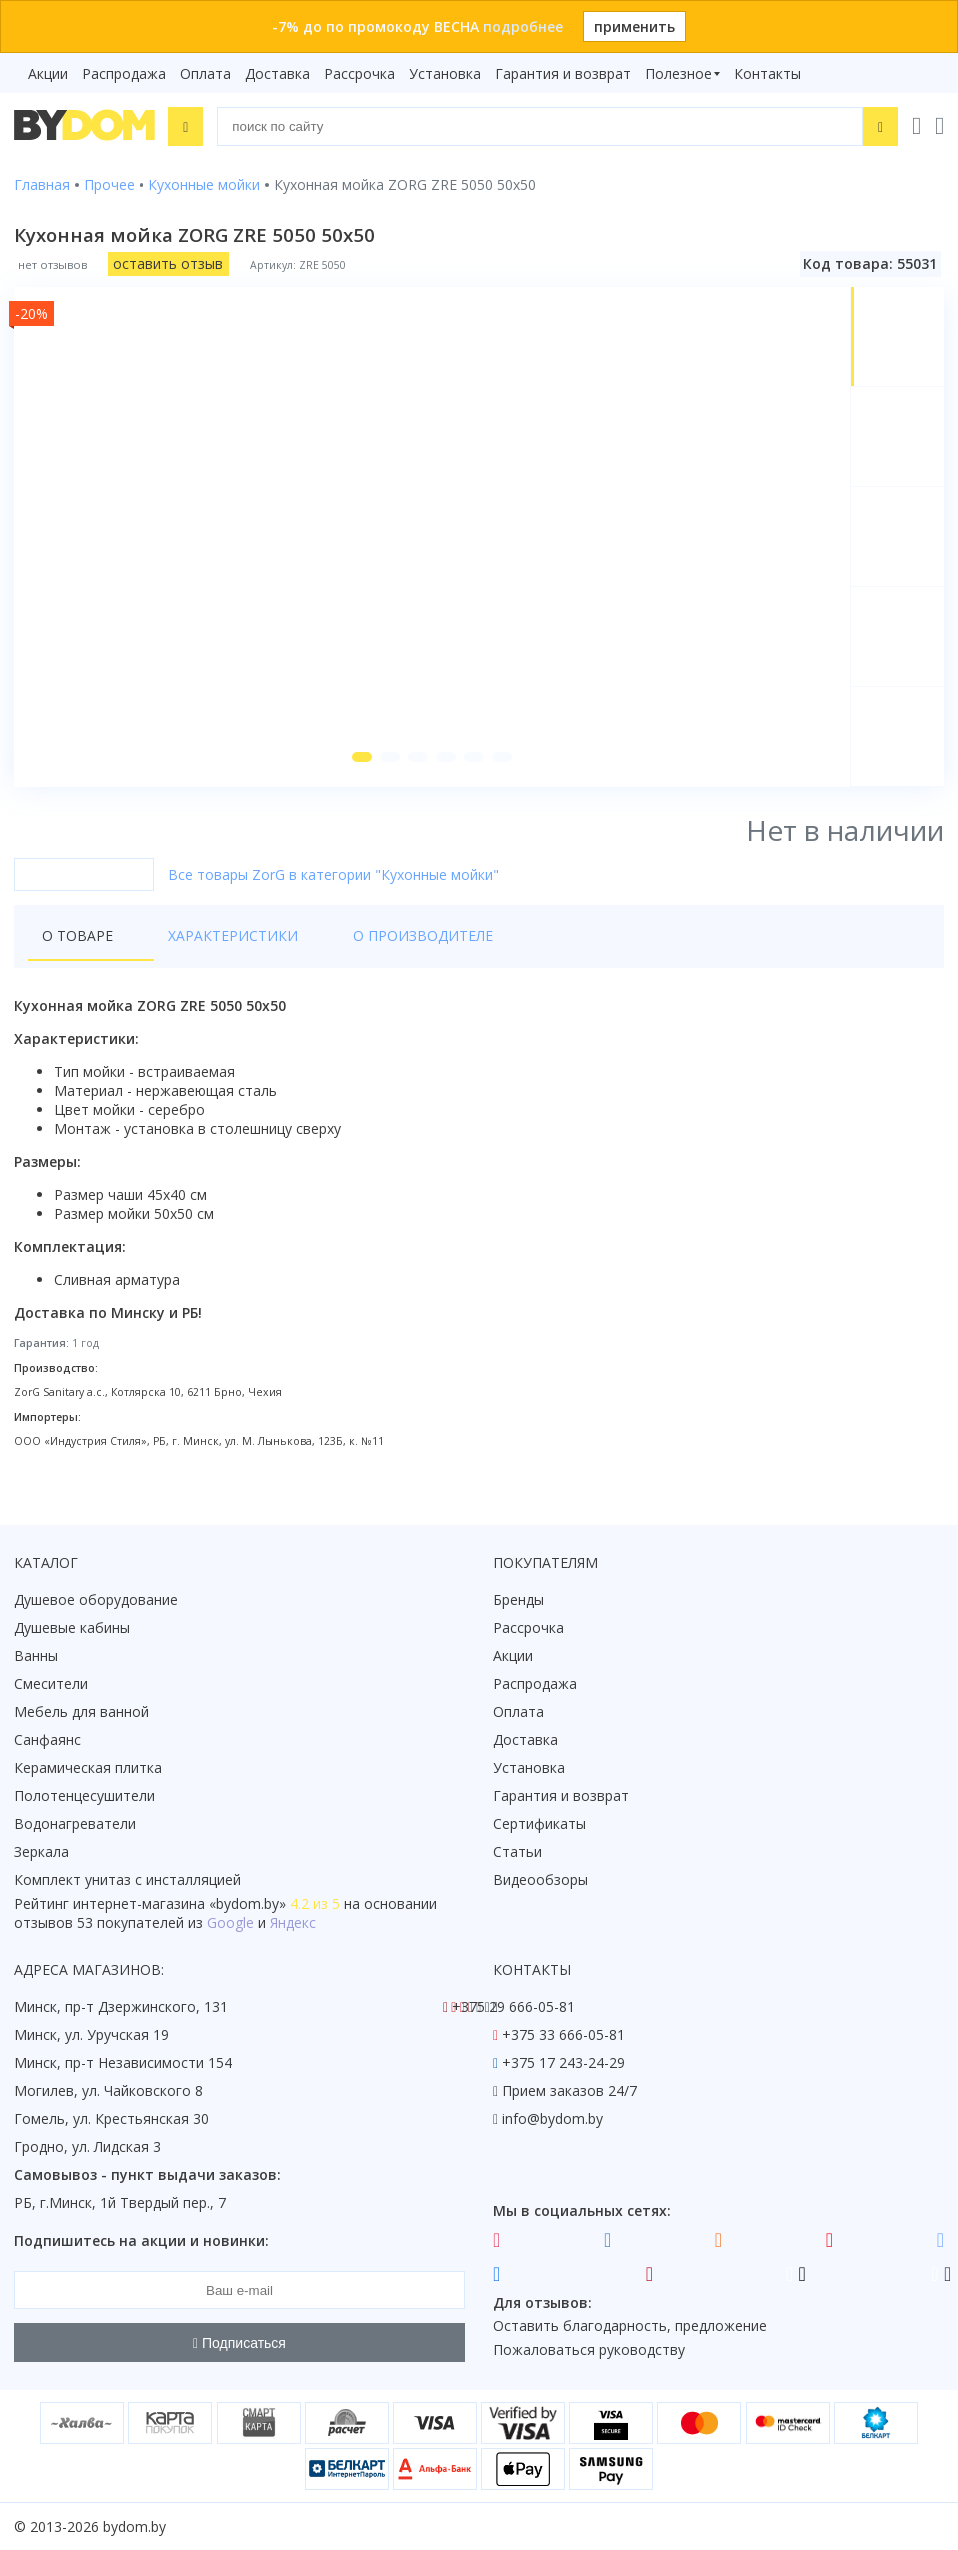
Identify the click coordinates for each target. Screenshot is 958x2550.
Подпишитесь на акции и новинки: (141, 2241)
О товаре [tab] (77, 946)
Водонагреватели (75, 1824)
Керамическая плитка (88, 1768)
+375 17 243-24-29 (563, 2063)
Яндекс (293, 1923)
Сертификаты (539, 1824)
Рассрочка (359, 73)
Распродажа (124, 73)
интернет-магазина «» (179, 1904)
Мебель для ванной (81, 1712)
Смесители (51, 1684)
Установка (445, 73)
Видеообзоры (540, 1880)
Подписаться (239, 2343)
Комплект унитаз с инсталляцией (127, 1880)
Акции (48, 73)
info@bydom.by (552, 2119)
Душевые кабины (72, 1628)
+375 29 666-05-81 (513, 2007)
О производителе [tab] (369, 946)
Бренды (518, 1600)
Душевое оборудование (96, 1600)
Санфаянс (47, 1740)
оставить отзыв (168, 263)
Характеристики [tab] (206, 946)
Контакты (767, 73)
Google (230, 1923)
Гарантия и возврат (563, 73)
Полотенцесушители (84, 1796)
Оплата (205, 73)
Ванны (36, 1656)
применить (634, 26)
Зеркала (41, 1852)
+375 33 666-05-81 (563, 2035)
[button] (359, 768)
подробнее (523, 26)
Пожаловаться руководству (589, 2350)
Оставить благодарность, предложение (630, 2326)
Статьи (517, 1852)
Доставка (277, 73)
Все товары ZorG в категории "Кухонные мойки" (333, 885)
